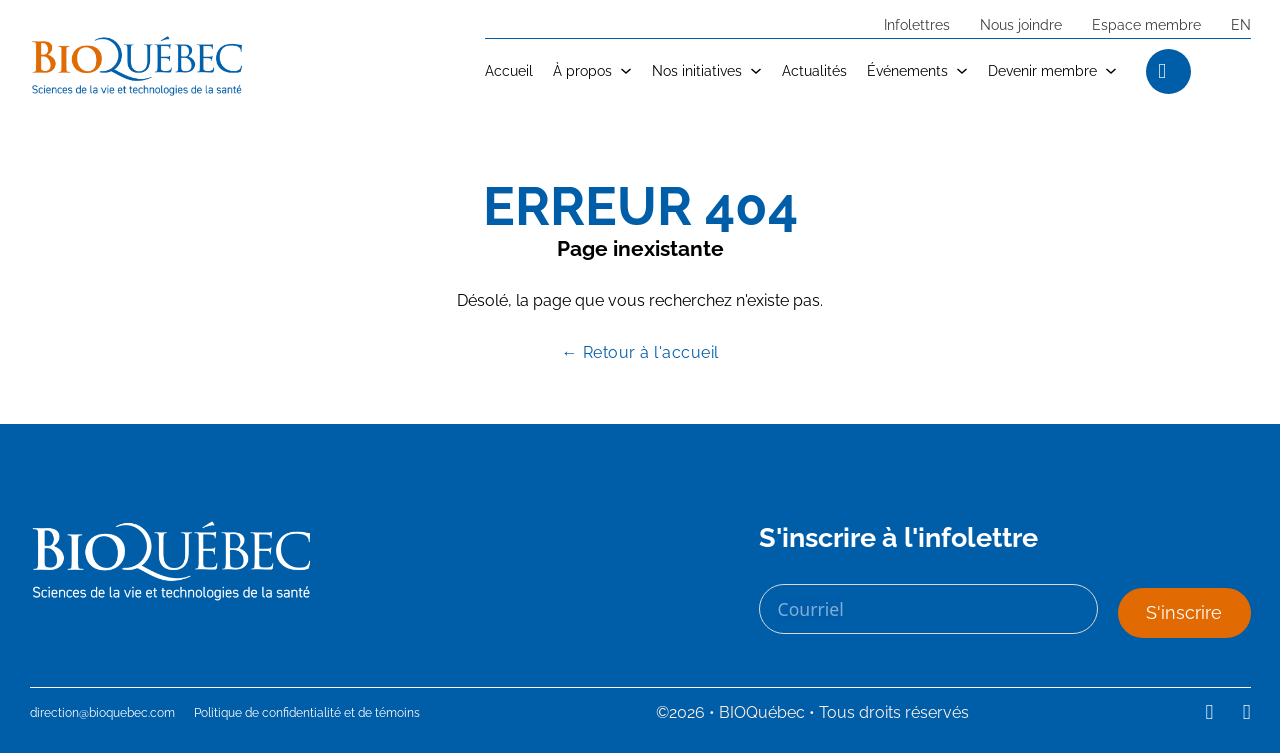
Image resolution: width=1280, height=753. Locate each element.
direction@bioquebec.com (102, 713)
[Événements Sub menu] (962, 71)
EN (1241, 24)
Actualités (814, 70)
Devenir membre (1042, 70)
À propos (582, 70)
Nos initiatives (697, 70)
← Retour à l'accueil (640, 352)
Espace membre (1146, 24)
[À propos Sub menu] (626, 71)
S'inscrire (1184, 612)
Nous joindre (1021, 24)
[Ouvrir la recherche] (1161, 70)
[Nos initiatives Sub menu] (756, 71)
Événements (907, 70)
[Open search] (1236, 71)
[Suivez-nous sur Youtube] (1247, 712)
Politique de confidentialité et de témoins (307, 713)
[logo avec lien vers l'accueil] (137, 66)
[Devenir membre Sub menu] (1111, 71)
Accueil (509, 70)
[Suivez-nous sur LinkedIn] (1210, 712)
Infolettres (917, 24)
